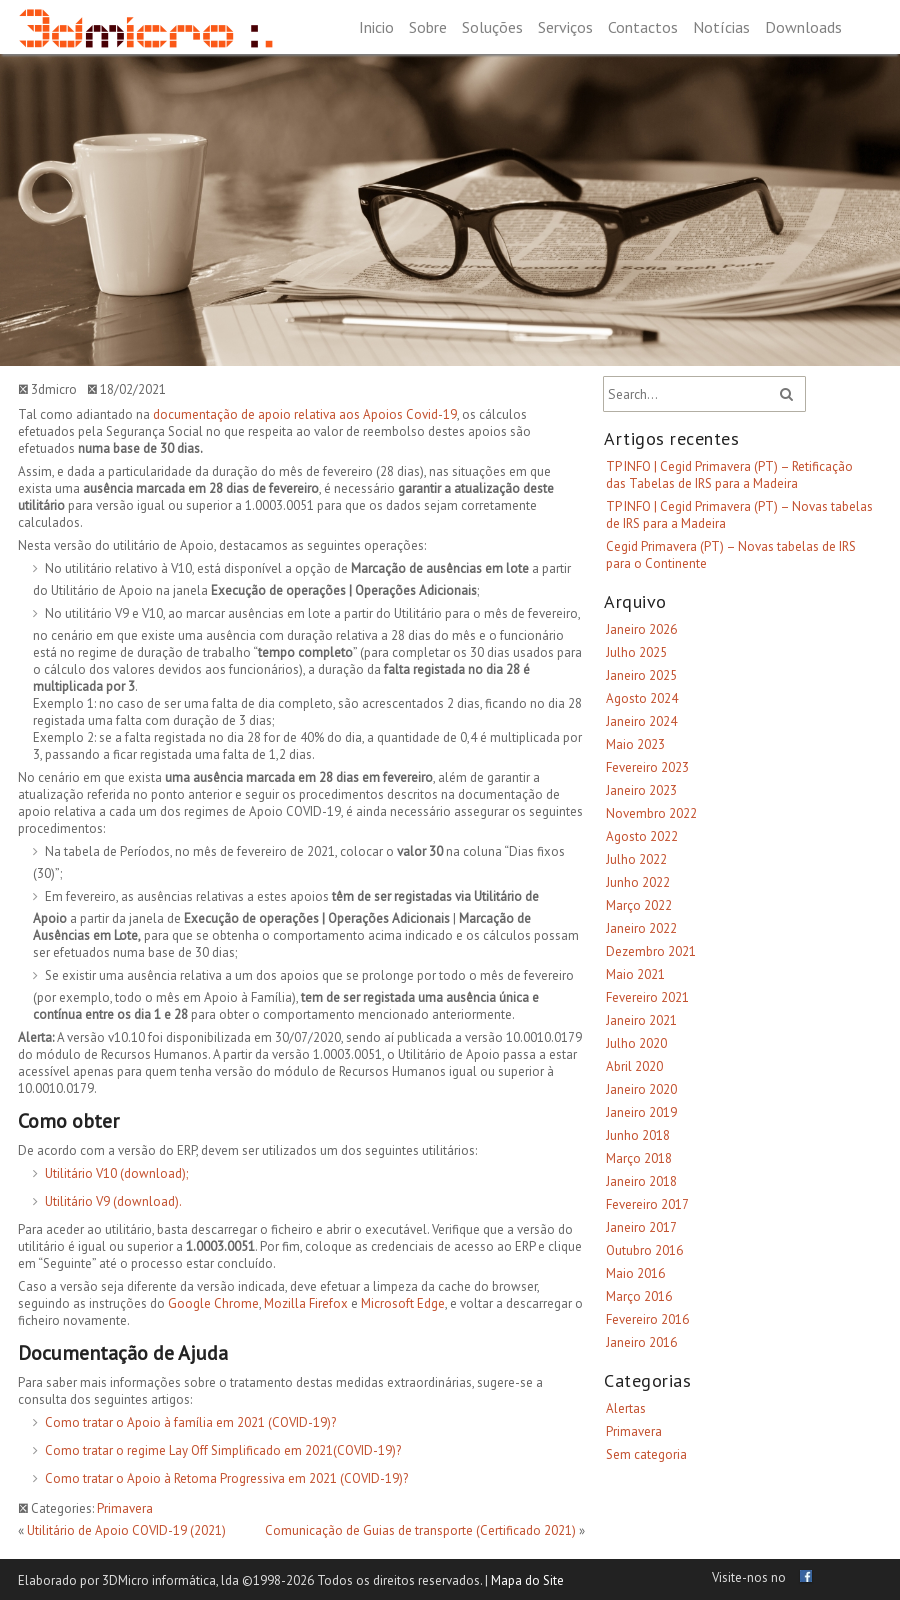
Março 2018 (639, 1158)
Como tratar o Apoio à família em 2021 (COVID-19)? (190, 1422)
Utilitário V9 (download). (113, 1201)
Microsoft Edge (403, 1303)
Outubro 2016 (644, 1250)
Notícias (721, 27)
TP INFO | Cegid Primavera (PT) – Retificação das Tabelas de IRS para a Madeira (729, 475)
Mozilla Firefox (306, 1303)
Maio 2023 (635, 744)
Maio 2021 (635, 974)
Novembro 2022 (651, 813)
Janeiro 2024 (641, 721)
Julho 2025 (636, 652)
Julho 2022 (636, 859)
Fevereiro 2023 (647, 767)
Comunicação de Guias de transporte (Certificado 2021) (420, 1530)
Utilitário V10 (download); (116, 1173)
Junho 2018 (638, 1135)
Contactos (643, 27)
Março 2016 (639, 1296)
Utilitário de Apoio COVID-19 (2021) (126, 1530)
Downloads (803, 27)
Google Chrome (213, 1303)
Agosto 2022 (642, 836)
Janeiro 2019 (641, 1112)
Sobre (428, 27)
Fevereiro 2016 (647, 1319)
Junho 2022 (638, 882)
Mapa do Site (527, 1580)
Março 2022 (639, 905)
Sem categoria (646, 1454)
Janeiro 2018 (641, 1181)
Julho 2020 (636, 1043)
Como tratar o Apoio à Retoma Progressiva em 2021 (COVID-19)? (226, 1478)
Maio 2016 (635, 1273)
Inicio (376, 27)
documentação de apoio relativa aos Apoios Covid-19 (305, 414)
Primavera (125, 1508)
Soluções (492, 27)
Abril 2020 (634, 1066)
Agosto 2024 (642, 698)
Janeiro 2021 (641, 1020)
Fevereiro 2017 (647, 1204)
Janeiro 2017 (641, 1227)
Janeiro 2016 (641, 1342)
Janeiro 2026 (641, 629)
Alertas (626, 1408)
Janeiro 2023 (641, 790)
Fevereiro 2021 (647, 997)
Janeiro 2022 (641, 928)
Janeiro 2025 (641, 675)
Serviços (565, 27)
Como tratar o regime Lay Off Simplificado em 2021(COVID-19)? (223, 1450)
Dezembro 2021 (651, 951)
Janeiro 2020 (641, 1089)
